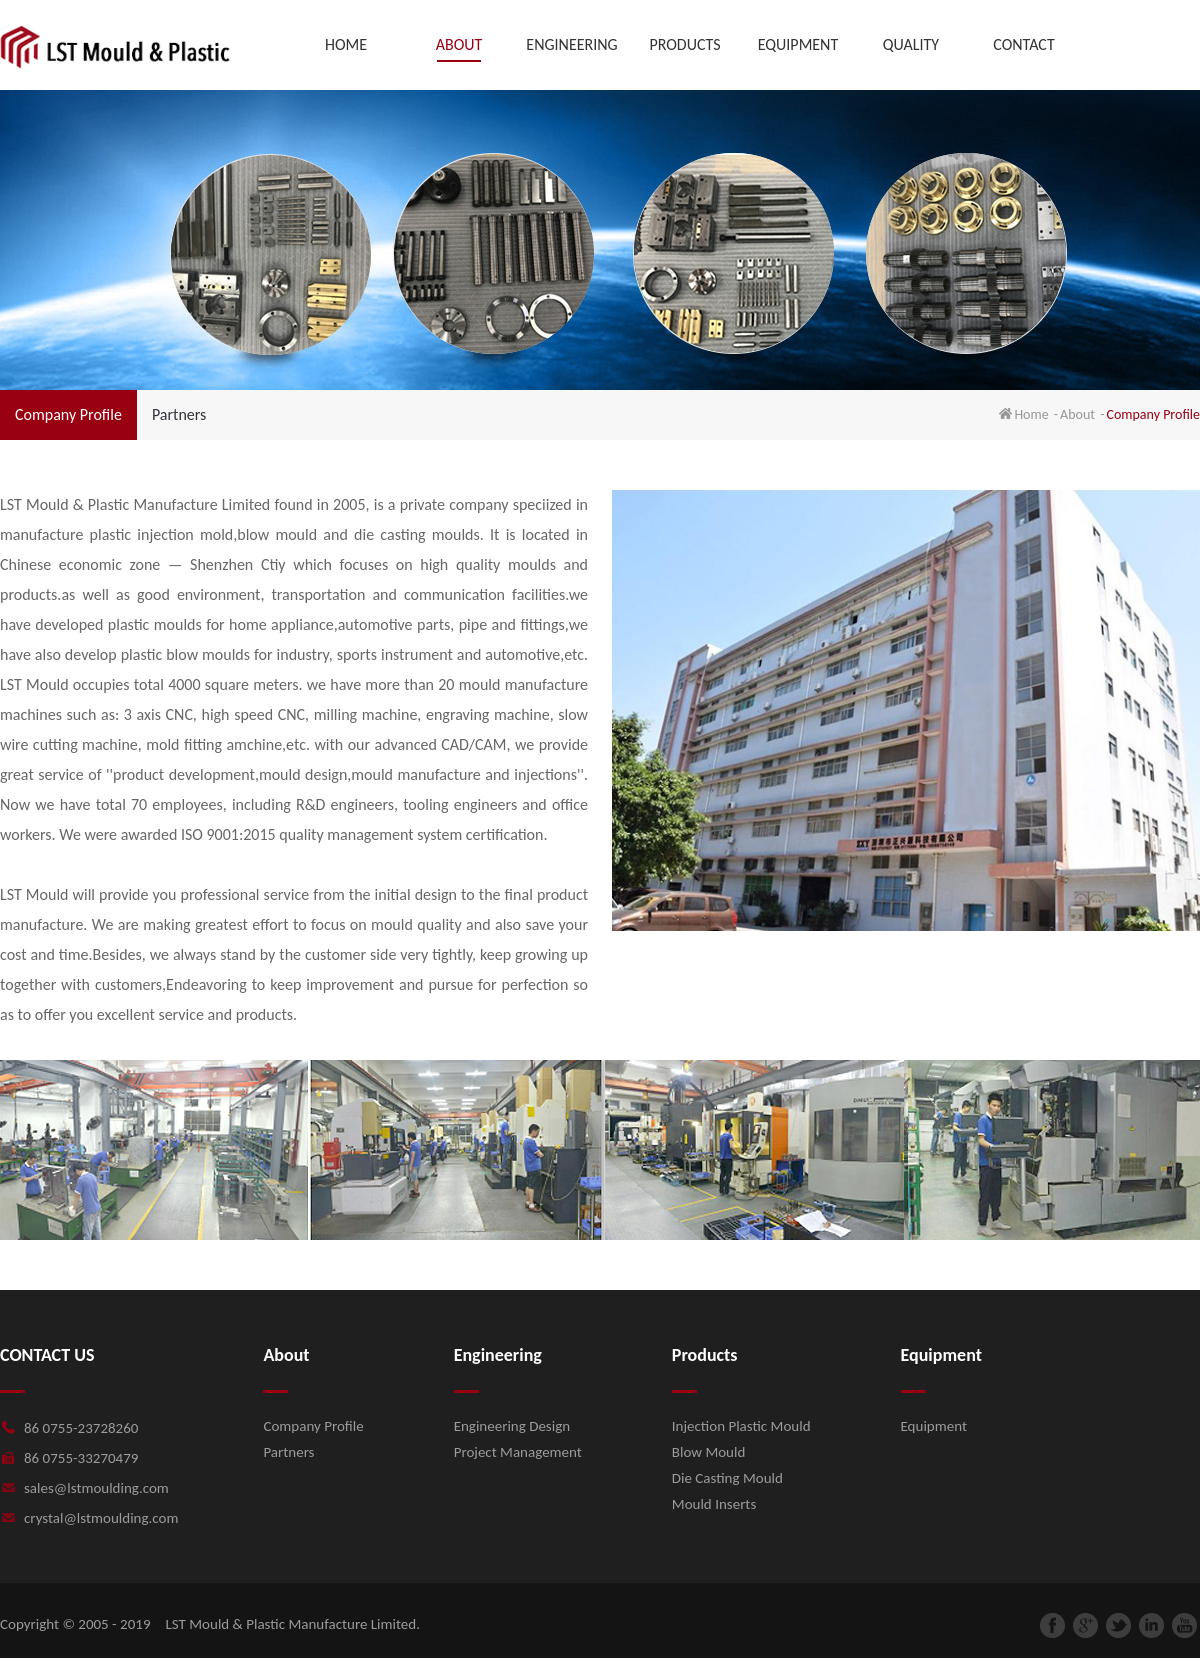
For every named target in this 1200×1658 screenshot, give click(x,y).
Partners (179, 414)
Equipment (934, 1426)
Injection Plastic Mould (741, 1426)
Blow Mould (709, 1452)
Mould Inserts (714, 1504)
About (1077, 414)
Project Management (518, 1452)
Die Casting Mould (727, 1478)
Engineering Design (512, 1426)
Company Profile (68, 414)
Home (1031, 414)
